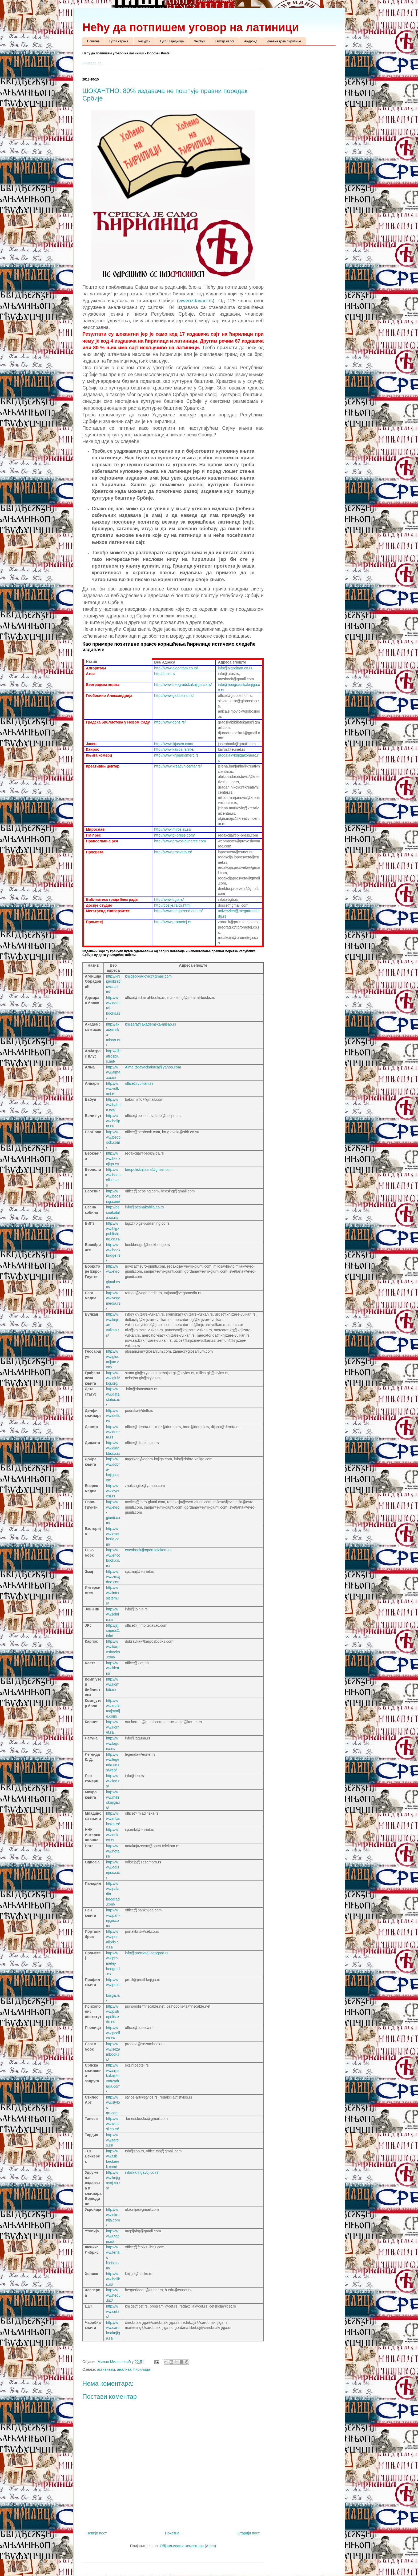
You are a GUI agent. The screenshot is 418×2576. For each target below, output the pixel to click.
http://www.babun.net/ (113, 1104)
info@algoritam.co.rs (235, 668)
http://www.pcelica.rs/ (113, 2033)
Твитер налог (224, 41)
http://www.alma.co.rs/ (113, 1072)
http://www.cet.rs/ (113, 2311)
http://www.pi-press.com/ (174, 835)
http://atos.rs (164, 674)
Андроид (250, 41)
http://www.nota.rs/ (113, 1851)
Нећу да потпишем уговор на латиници (190, 27)
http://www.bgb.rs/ (169, 899)
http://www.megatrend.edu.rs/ (178, 911)
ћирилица (141, 2369)
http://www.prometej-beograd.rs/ (113, 1963)
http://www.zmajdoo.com (113, 1576)
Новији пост (96, 2533)
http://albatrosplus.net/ (113, 1056)
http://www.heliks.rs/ (113, 2279)
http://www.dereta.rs (113, 1432)
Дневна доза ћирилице (284, 41)
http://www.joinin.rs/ (112, 1614)
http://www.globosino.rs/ (174, 695)
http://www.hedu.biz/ (113, 2295)
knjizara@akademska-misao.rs (150, 1024)
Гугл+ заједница (172, 41)
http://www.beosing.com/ (113, 1196)
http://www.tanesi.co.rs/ (113, 2123)
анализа (124, 2369)
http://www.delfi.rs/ (113, 1415)
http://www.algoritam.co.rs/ (176, 668)
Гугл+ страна (118, 41)
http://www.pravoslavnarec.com (180, 841)
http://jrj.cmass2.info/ (113, 1630)
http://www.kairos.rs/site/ (174, 749)
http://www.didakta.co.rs (113, 1448)
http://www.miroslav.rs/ (172, 829)
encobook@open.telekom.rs (148, 1550)
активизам (106, 2369)
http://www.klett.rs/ (113, 1668)
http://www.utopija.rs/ (113, 2236)
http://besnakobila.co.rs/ (113, 1212)
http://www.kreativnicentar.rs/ (178, 766)
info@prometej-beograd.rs (146, 1953)
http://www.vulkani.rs (112, 1088)
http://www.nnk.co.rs (112, 1834)
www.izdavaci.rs (196, 300)
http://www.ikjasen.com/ (173, 744)
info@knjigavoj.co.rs (142, 2172)
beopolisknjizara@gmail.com (148, 1169)
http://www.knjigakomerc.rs (176, 755)
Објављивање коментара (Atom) (188, 2546)
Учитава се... (93, 63)
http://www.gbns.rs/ (170, 722)
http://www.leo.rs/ (113, 1781)
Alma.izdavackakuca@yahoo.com (153, 1067)
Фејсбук (199, 41)
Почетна (93, 41)
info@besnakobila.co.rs (144, 1207)
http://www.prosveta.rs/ (173, 852)
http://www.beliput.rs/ (113, 1121)
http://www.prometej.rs (172, 922)
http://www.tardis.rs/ (113, 2140)
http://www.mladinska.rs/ (113, 1818)
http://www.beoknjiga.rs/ (113, 1158)
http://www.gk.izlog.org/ (113, 1378)
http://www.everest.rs (113, 1491)
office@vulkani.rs (139, 1083)
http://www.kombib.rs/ (112, 1684)
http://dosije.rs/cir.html (172, 905)
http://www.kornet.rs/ (113, 1727)
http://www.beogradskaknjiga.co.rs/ (183, 684)
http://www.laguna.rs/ (112, 1743)
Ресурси (144, 41)
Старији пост (249, 2533)
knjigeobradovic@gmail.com (148, 976)
